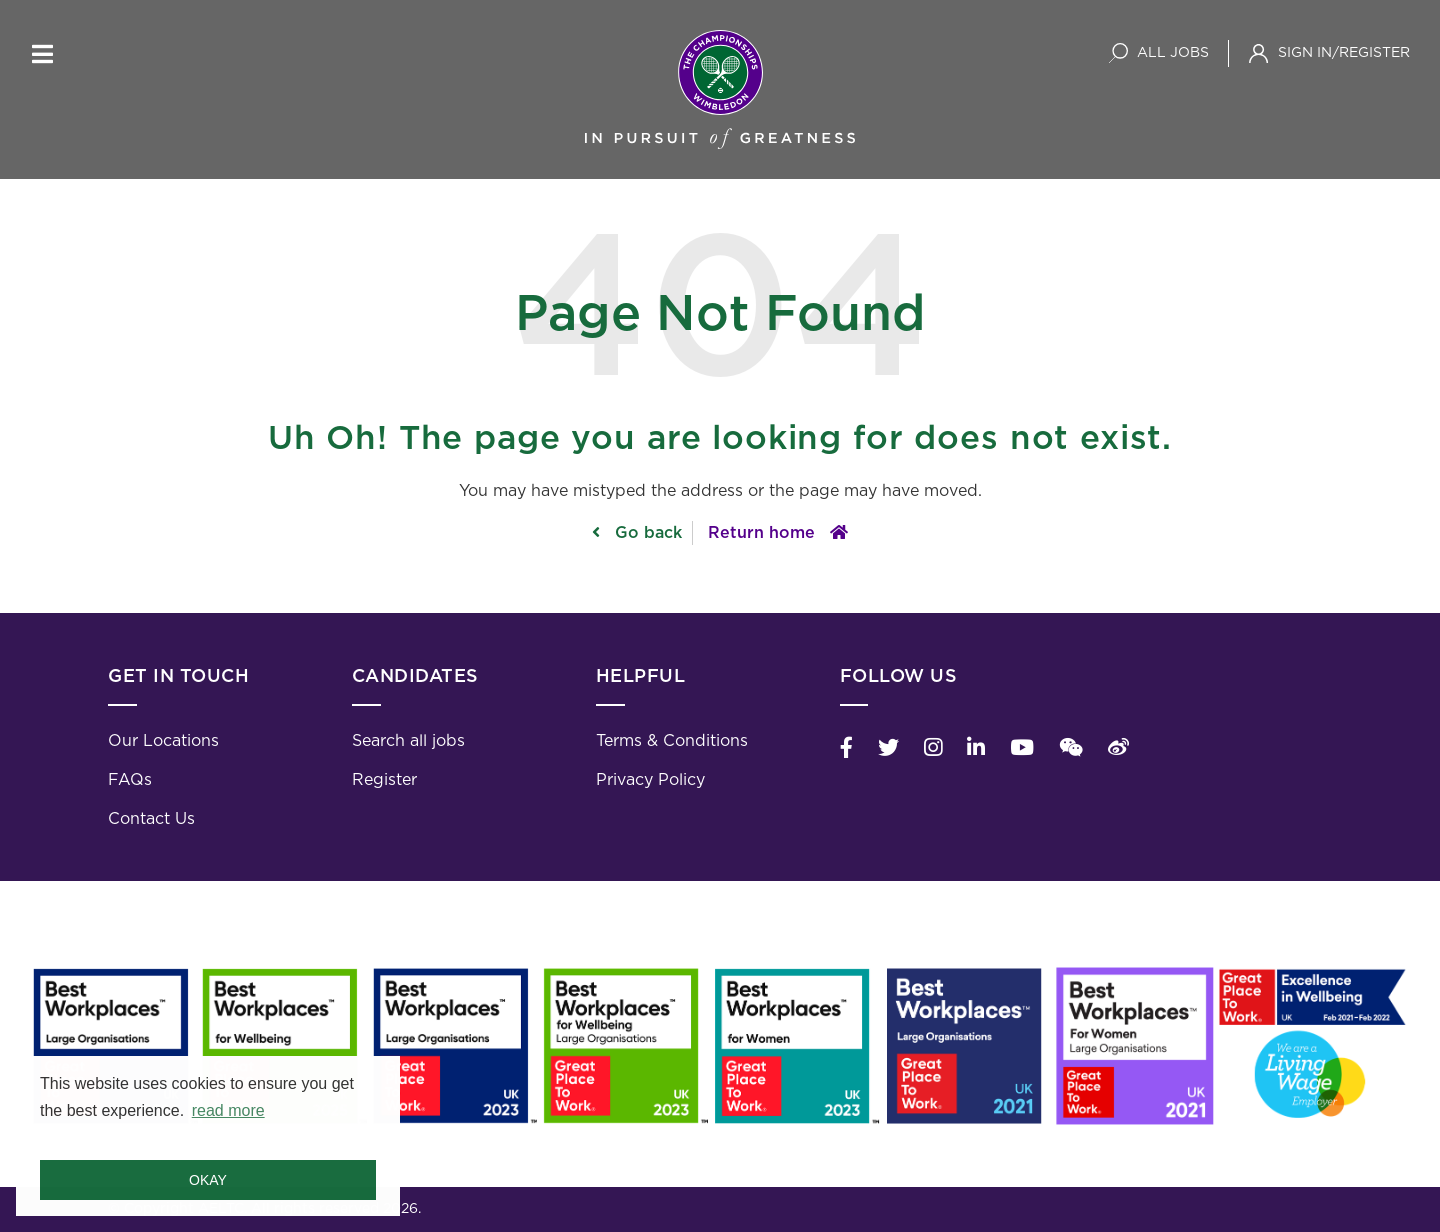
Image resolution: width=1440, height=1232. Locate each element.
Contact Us (151, 819)
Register (384, 780)
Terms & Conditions (672, 741)
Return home (761, 533)
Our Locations (163, 741)
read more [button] (228, 1110)
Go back (646, 533)
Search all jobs (408, 741)
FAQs (130, 780)
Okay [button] (208, 1180)
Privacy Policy (650, 780)
